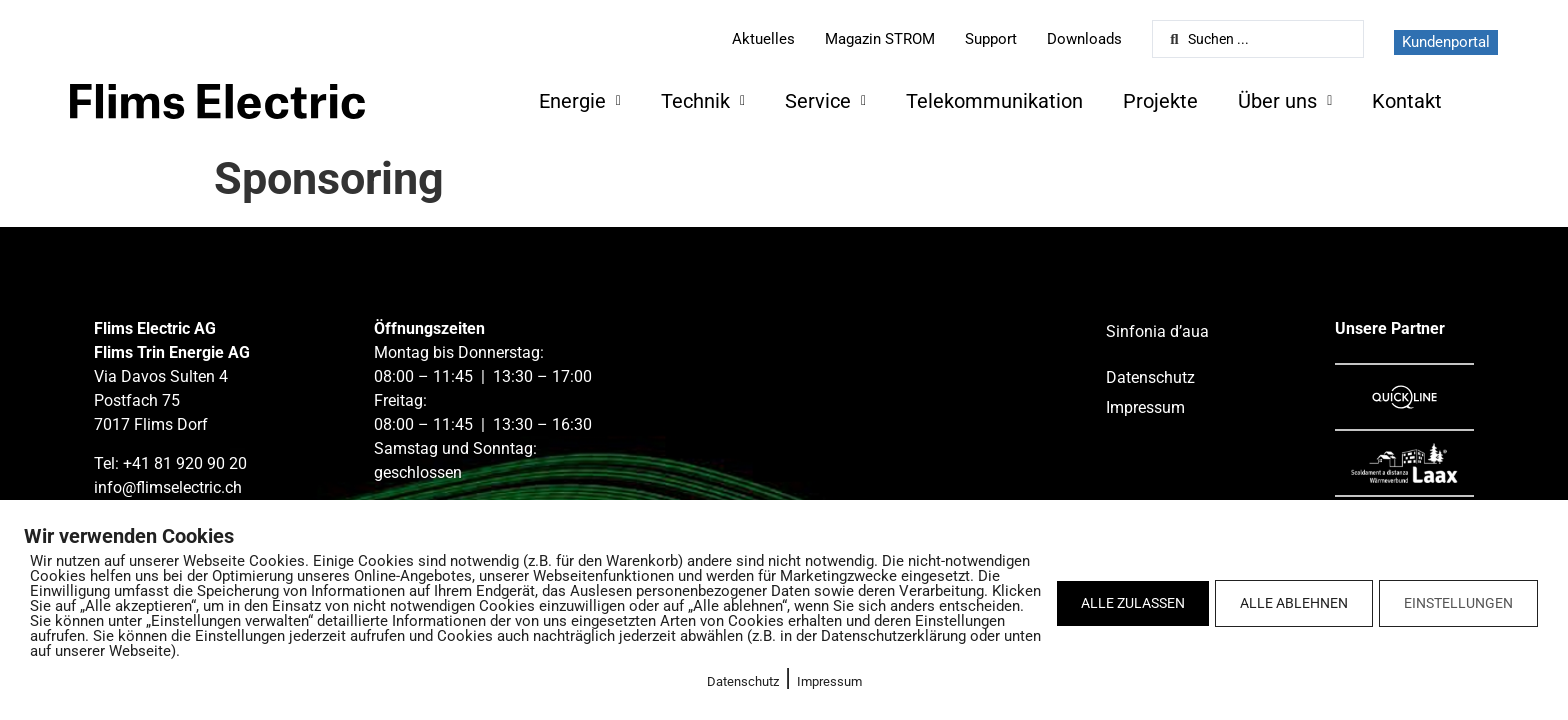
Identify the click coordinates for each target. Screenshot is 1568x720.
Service (825, 101)
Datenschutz (743, 681)
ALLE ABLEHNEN (1294, 603)
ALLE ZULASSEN (1133, 603)
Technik (703, 101)
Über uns (1285, 101)
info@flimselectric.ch (168, 487)
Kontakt (1407, 101)
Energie (580, 101)
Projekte (1160, 101)
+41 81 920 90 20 (185, 463)
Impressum (829, 681)
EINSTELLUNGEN (1458, 603)
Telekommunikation (994, 101)
